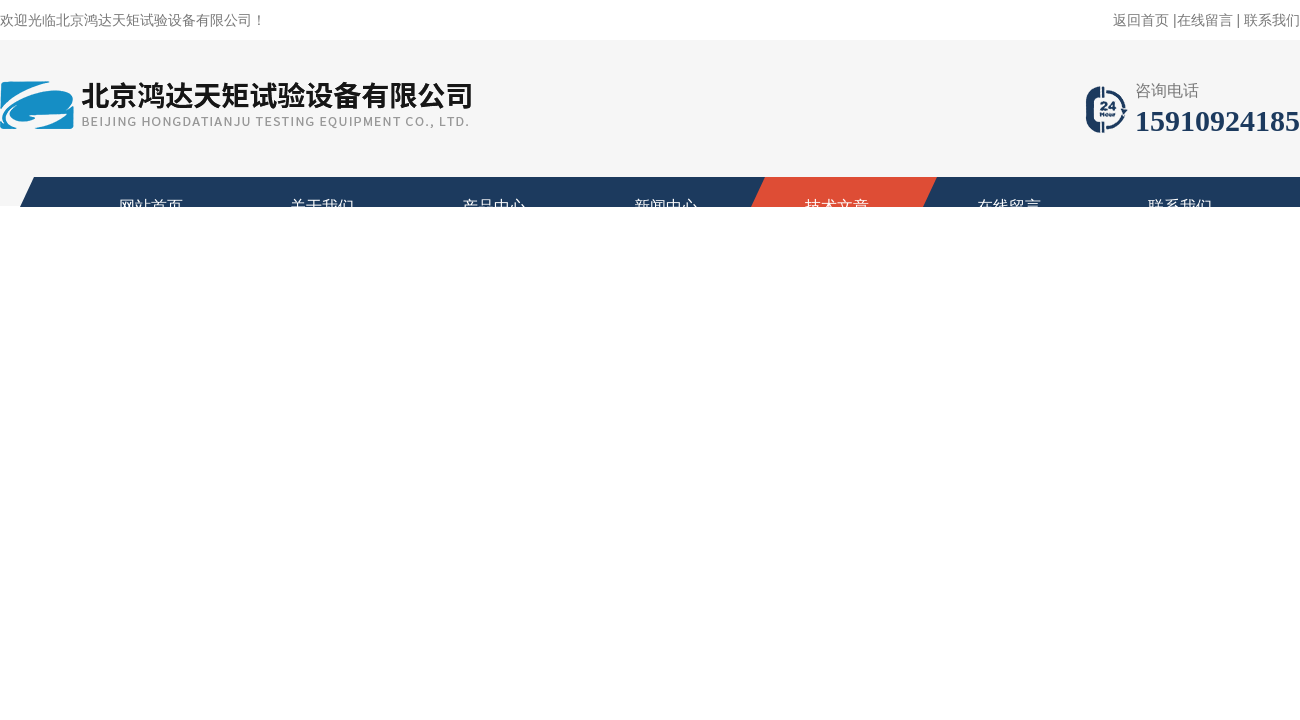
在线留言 (1205, 20)
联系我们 (1272, 20)
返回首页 (1141, 20)
